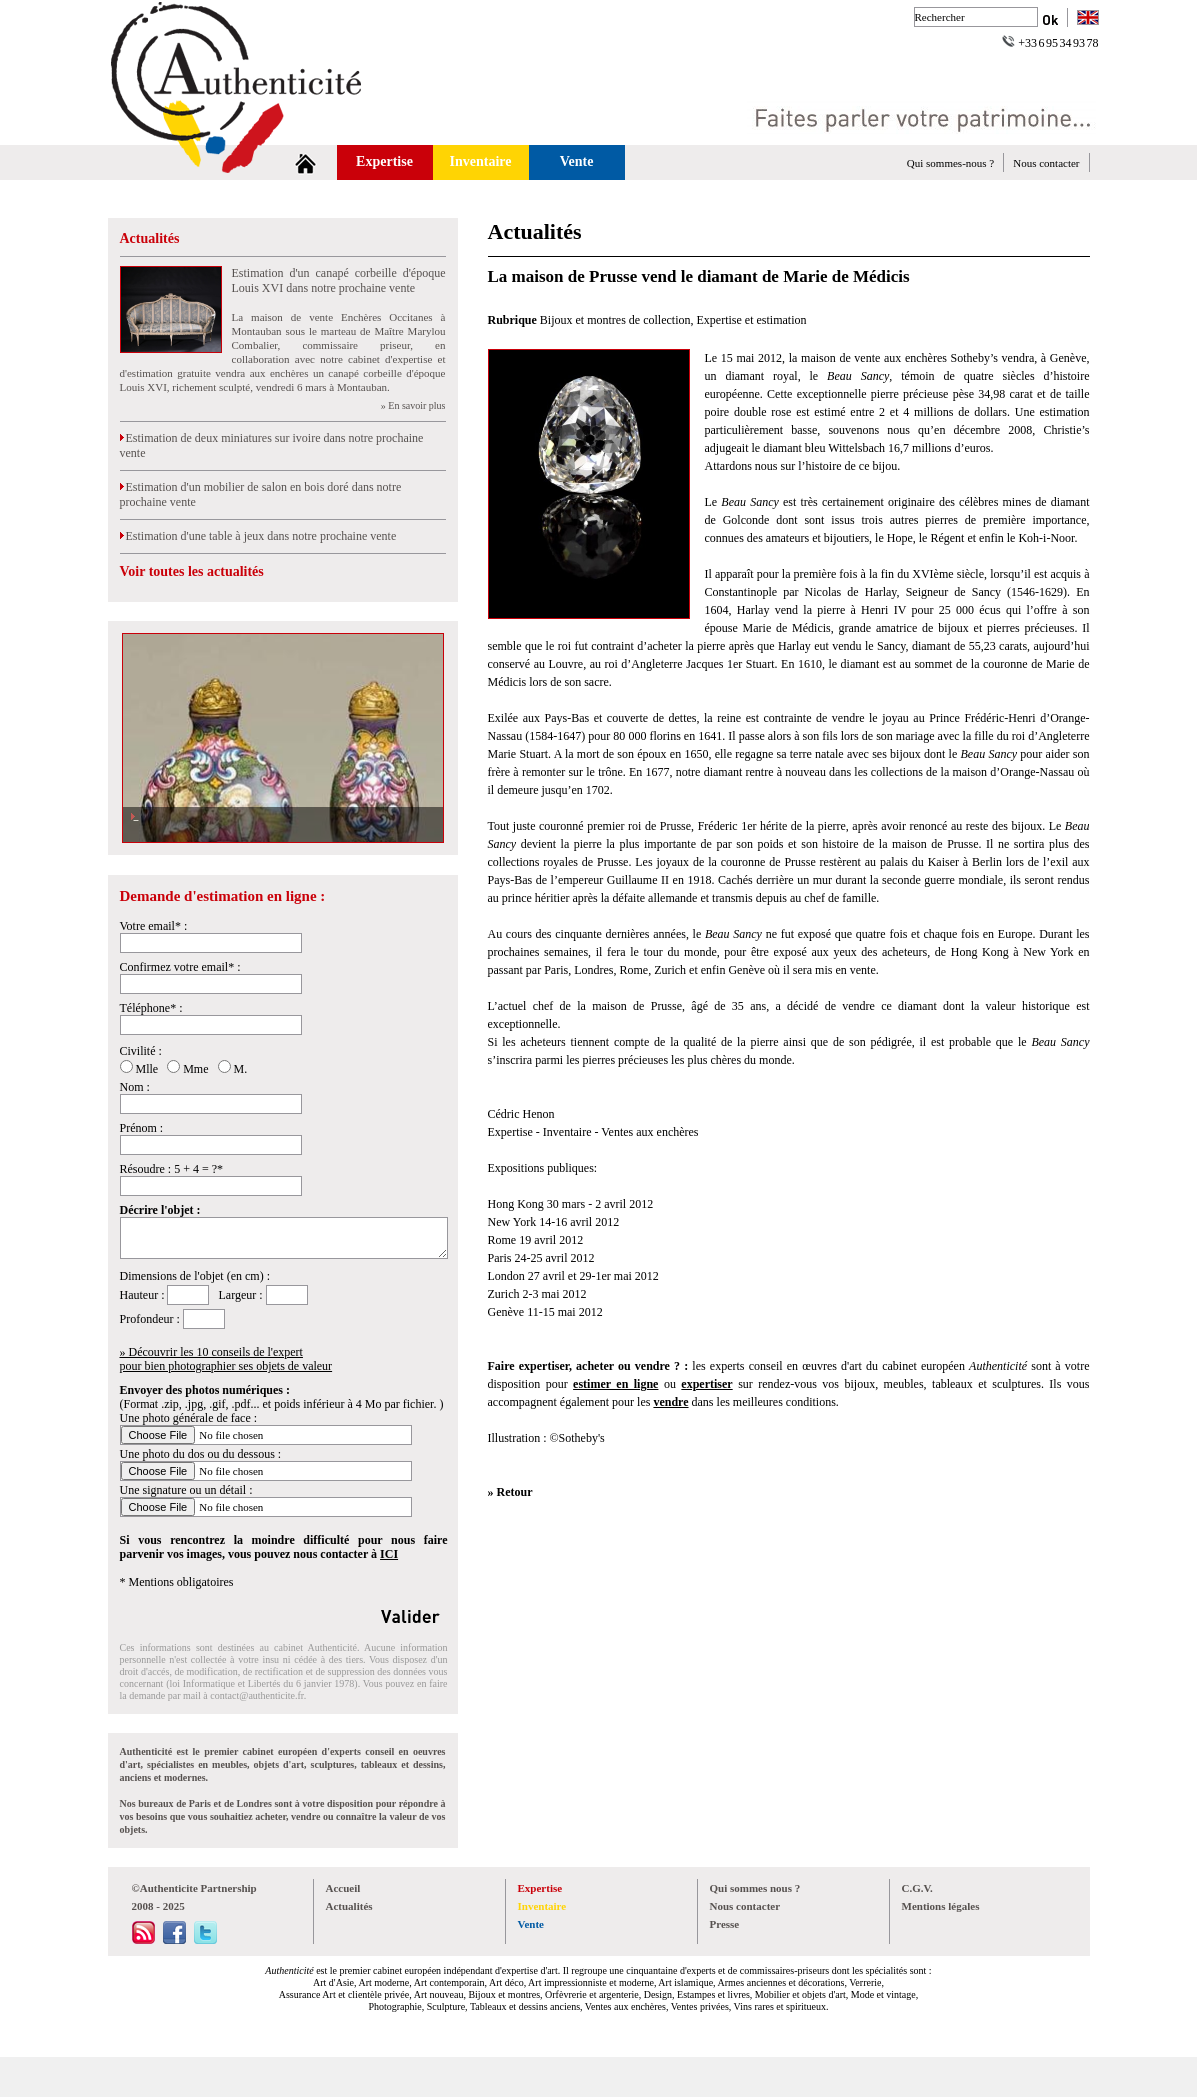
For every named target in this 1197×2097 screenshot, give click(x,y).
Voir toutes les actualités (192, 571)
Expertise (384, 161)
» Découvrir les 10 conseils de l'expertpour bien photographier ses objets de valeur (226, 1359)
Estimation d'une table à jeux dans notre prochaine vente (258, 536)
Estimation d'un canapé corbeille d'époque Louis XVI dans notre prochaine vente (339, 280)
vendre (670, 1402)
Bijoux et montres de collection (615, 320)
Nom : (135, 1087)
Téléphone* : (151, 1008)
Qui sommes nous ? (755, 1888)
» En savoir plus (413, 405)
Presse (725, 1924)
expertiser (706, 1384)
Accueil (343, 1888)
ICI (389, 1554)
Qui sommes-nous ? (950, 163)
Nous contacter (1046, 163)
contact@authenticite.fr (256, 1695)
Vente (577, 161)
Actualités (150, 238)
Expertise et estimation (752, 320)
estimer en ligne (615, 1384)
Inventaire (481, 161)
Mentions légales (941, 1906)
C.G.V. (917, 1888)
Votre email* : (154, 926)
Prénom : (142, 1128)
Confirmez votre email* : (180, 967)
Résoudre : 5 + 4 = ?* (172, 1169)
